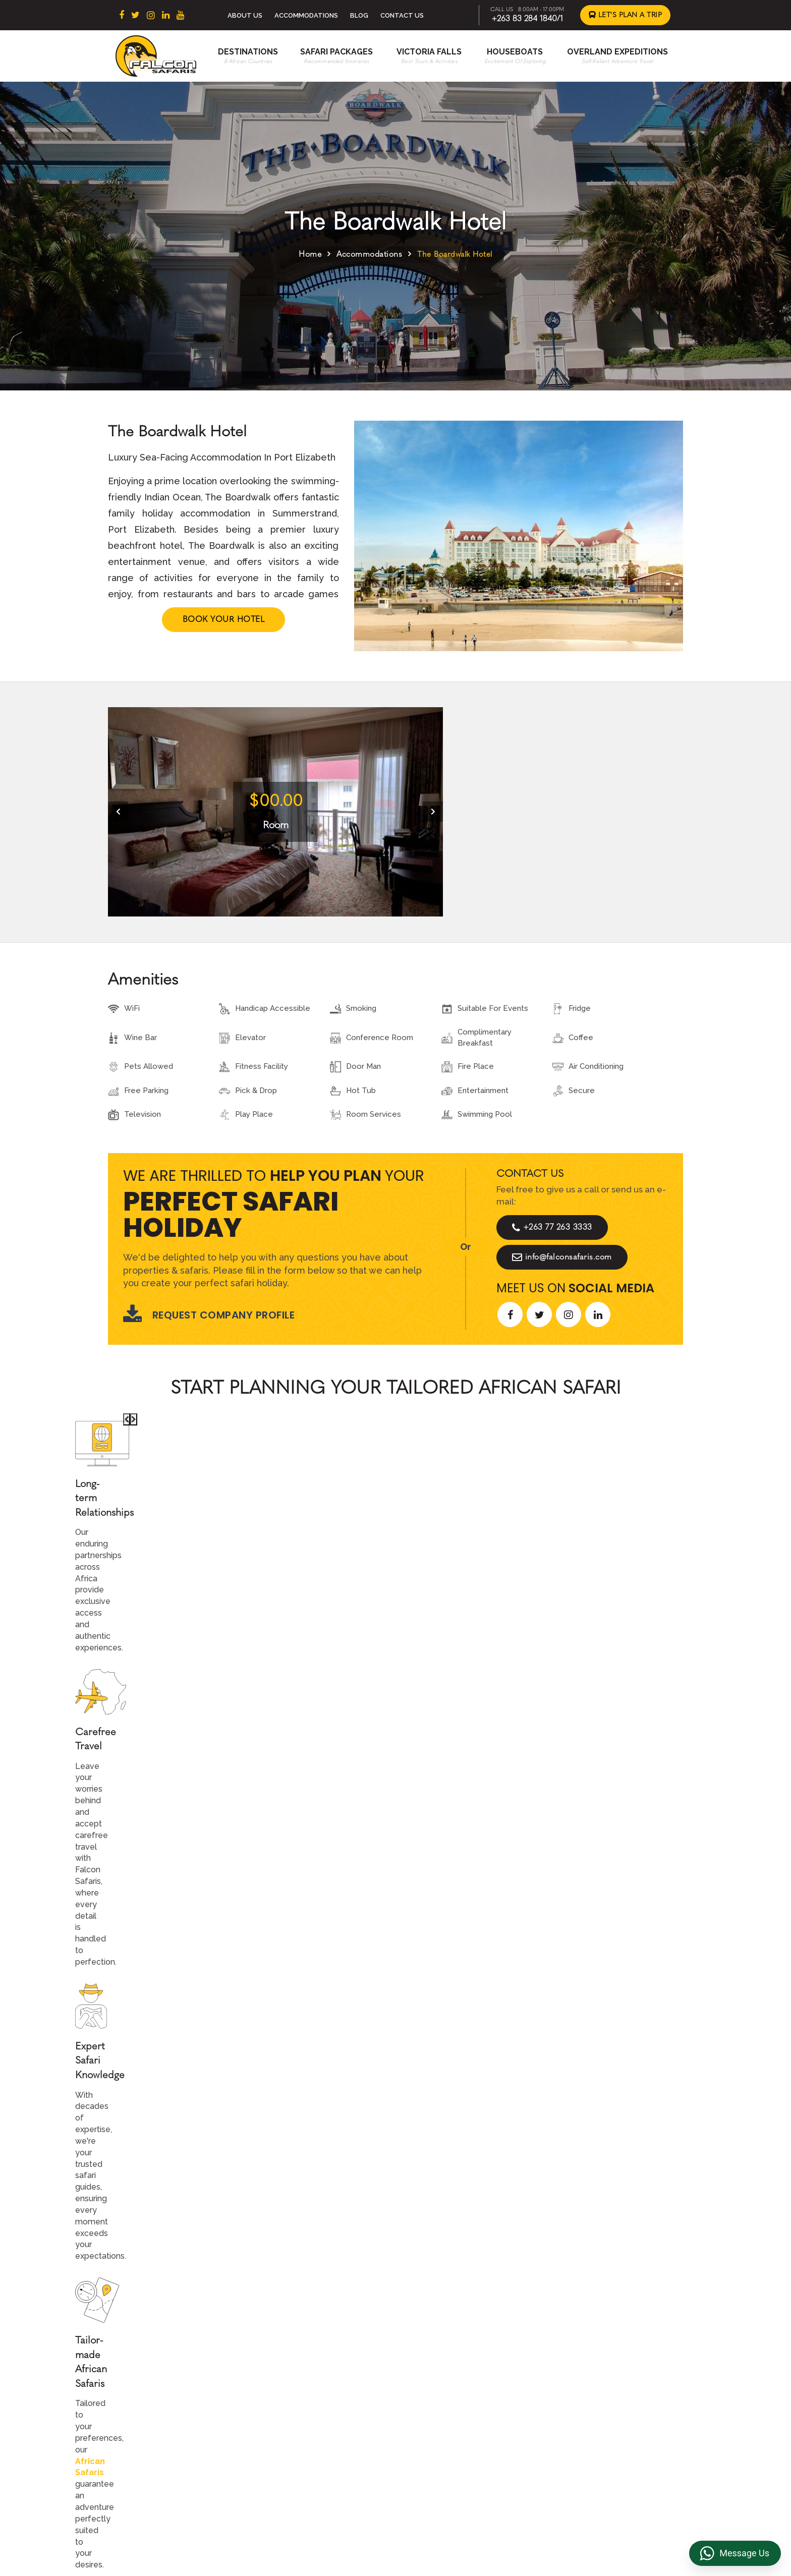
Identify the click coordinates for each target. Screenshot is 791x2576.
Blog (359, 15)
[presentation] (118, 812)
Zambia (298, 2404)
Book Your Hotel (224, 619)
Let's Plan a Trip (625, 15)
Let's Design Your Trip (185, 2185)
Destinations (248, 51)
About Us (245, 15)
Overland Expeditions (617, 51)
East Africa (304, 2357)
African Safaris (297, 1515)
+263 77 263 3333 (552, 1227)
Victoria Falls (429, 51)
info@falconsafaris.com (562, 1257)
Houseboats (515, 51)
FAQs (565, 2388)
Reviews (570, 2372)
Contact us (440, 2357)
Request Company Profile (209, 1315)
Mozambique (308, 2436)
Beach (431, 2372)
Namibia (299, 2420)
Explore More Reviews (395, 1922)
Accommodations (306, 15)
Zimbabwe (303, 2388)
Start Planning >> (505, 1582)
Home (310, 254)
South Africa (307, 2340)
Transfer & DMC (583, 2404)
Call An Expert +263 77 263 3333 (334, 1582)
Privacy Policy (580, 2357)
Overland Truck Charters (599, 2420)
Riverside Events (585, 2436)
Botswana (303, 2372)
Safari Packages (336, 51)
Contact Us (402, 15)
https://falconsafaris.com (625, 2519)
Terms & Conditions (590, 2340)
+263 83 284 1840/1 (527, 18)
